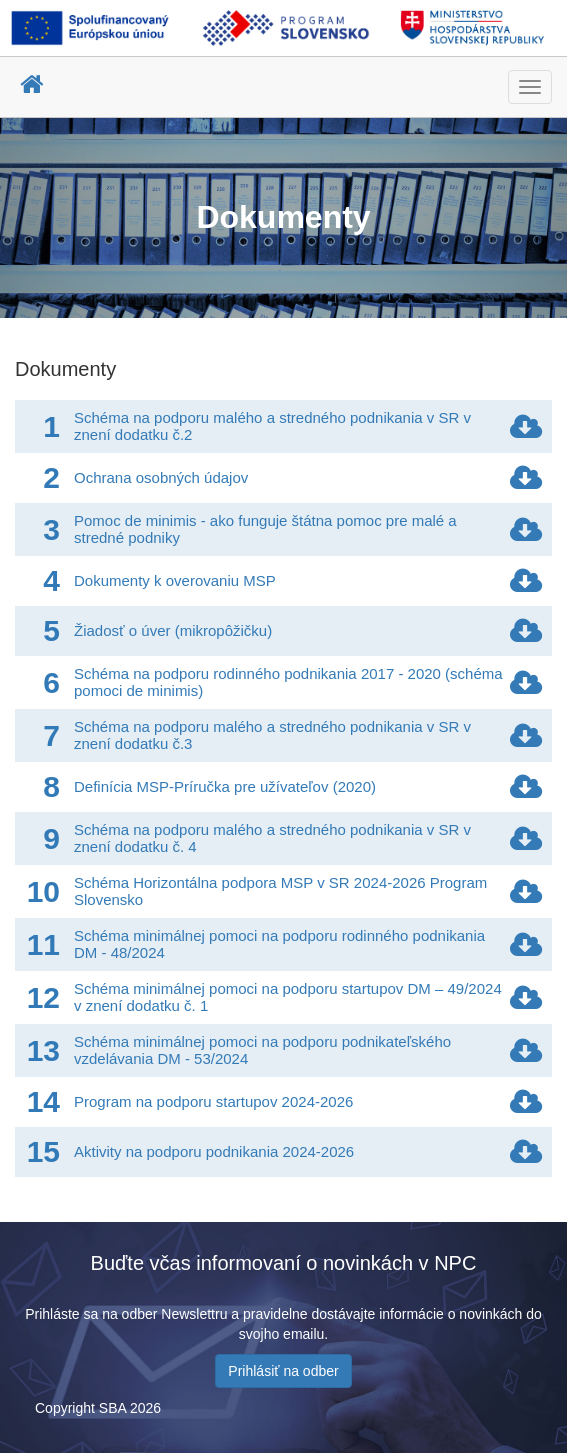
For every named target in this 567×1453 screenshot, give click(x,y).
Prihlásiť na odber (283, 1371)
